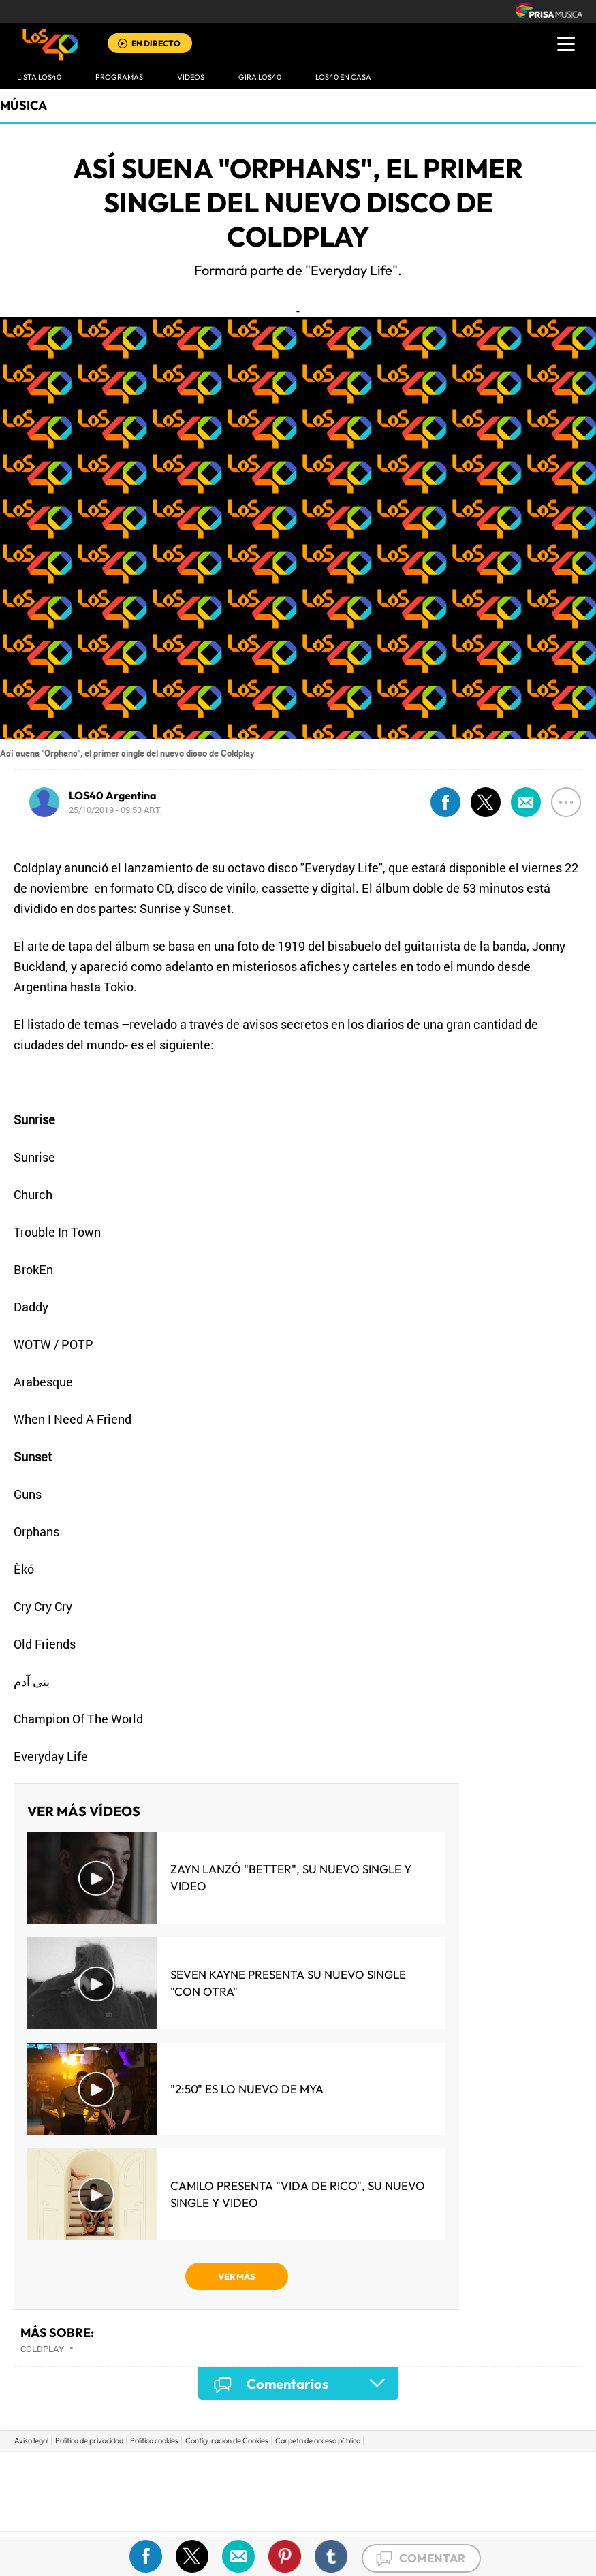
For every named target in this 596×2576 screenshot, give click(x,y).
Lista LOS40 (39, 77)
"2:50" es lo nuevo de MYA (247, 2089)
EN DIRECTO (156, 43)
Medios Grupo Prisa (298, 2515)
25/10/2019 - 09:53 (115, 810)
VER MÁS (236, 2276)
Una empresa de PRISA (298, 2481)
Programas (119, 77)
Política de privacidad (89, 2440)
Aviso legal (31, 2440)
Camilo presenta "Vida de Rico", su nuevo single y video (297, 2194)
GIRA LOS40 (259, 77)
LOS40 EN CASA (343, 77)
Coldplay (42, 2348)
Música (23, 105)
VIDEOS (190, 77)
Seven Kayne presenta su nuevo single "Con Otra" (288, 1983)
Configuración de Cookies (226, 2440)
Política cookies (154, 2440)
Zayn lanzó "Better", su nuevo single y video (290, 1877)
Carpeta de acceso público (317, 2440)
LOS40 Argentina (113, 795)
